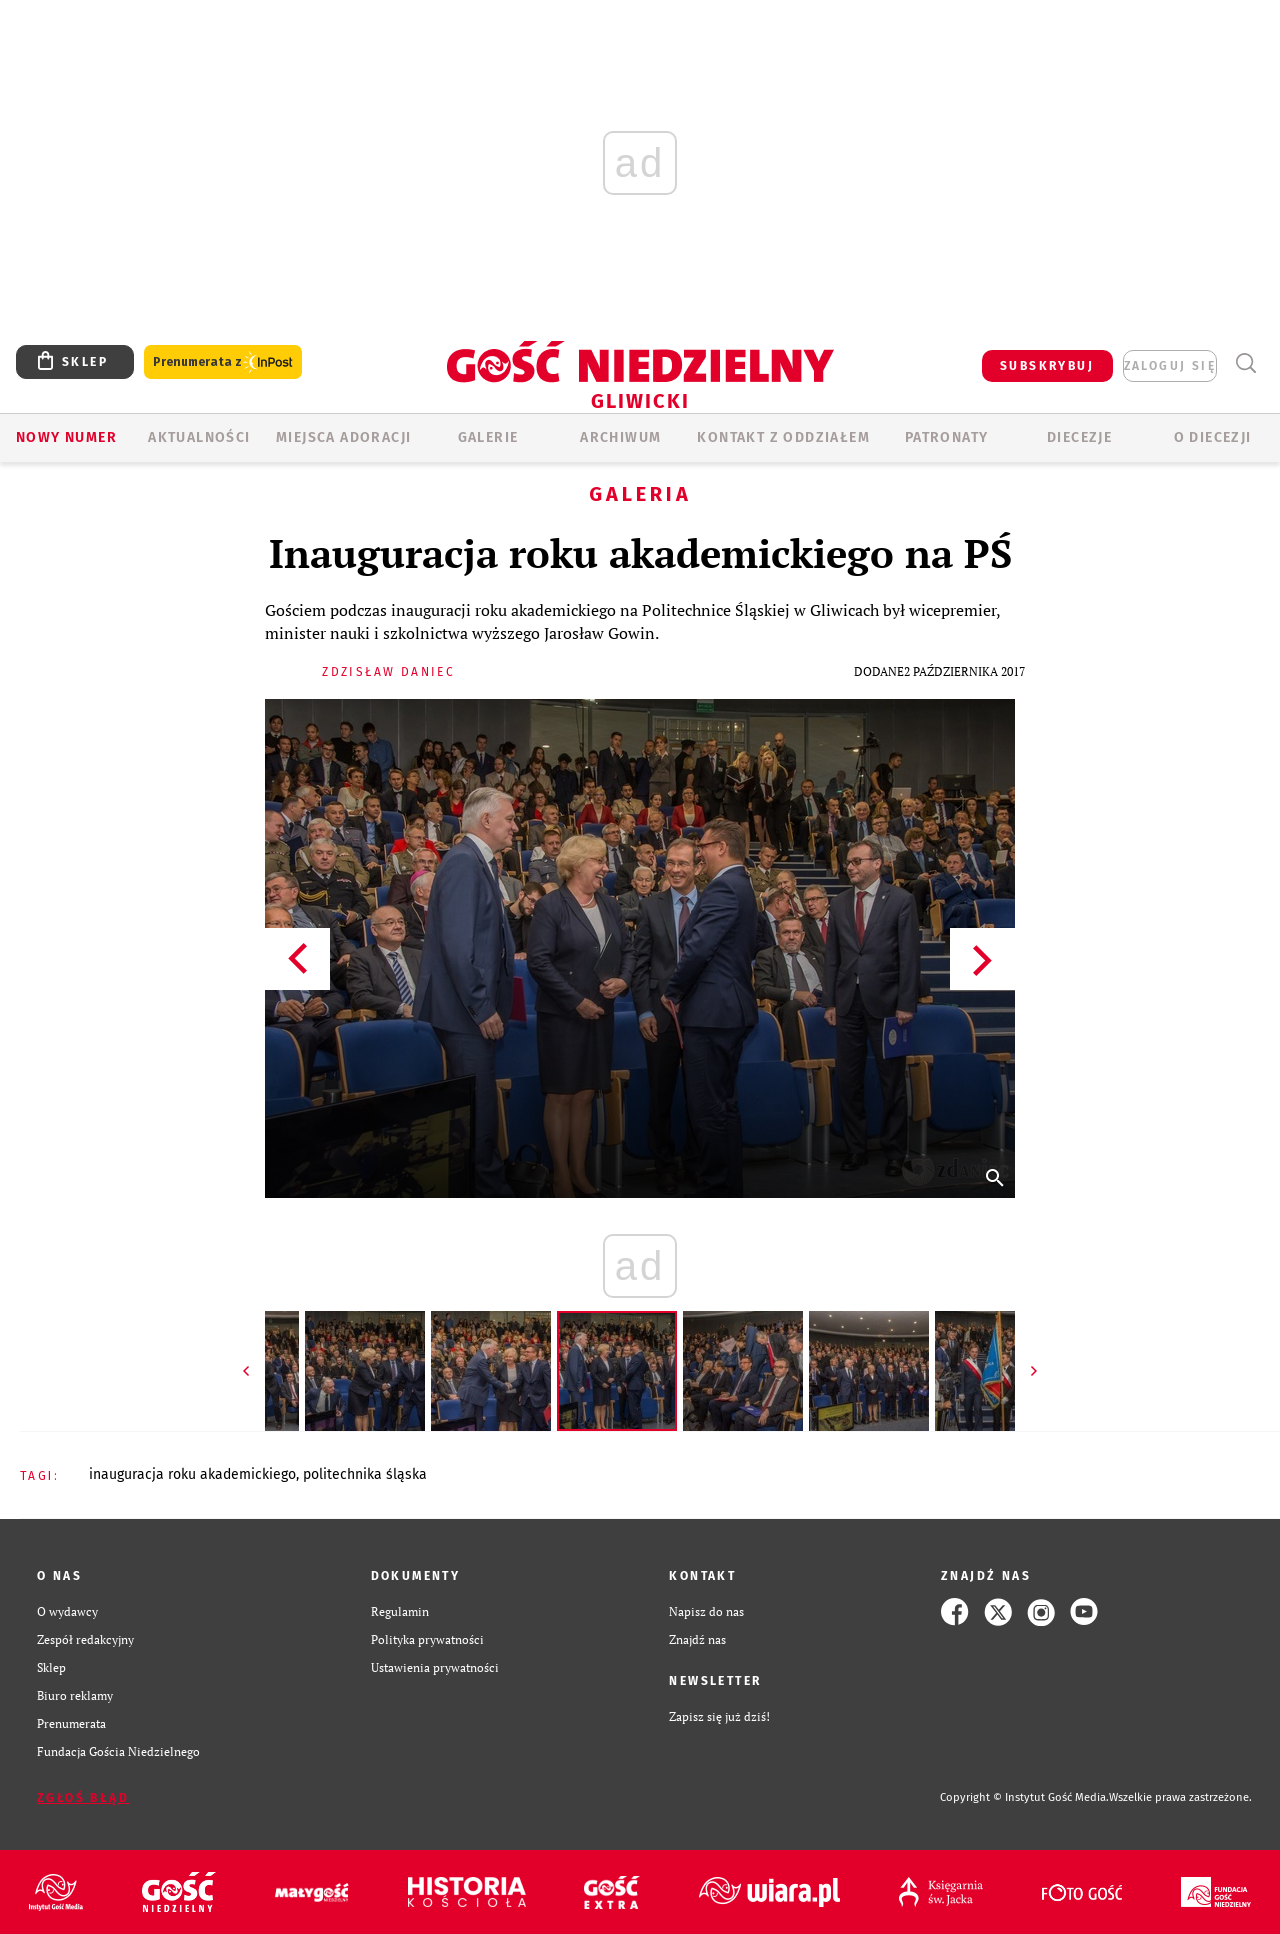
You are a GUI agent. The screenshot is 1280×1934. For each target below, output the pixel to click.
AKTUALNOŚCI (199, 437)
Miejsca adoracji (343, 437)
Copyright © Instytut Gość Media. (1024, 1797)
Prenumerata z (223, 362)
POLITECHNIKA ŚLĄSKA (365, 1474)
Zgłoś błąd (83, 1798)
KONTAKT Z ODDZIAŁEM (783, 437)
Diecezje (1079, 437)
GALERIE (488, 437)
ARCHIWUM (620, 437)
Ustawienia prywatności (435, 1667)
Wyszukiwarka (1245, 363)
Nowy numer (66, 437)
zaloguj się (1170, 366)
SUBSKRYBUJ (1047, 366)
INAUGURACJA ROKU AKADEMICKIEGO (192, 1474)
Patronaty (947, 437)
